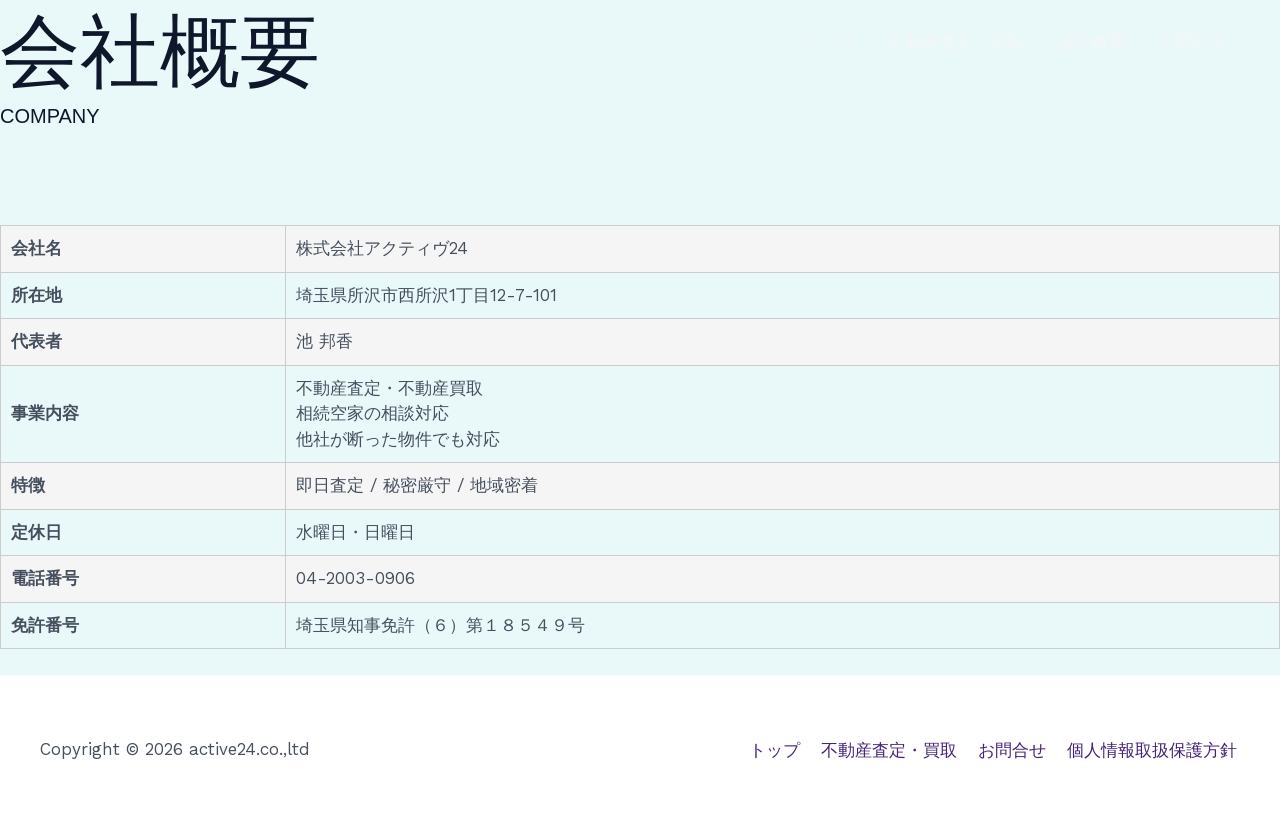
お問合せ (1194, 42)
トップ (828, 42)
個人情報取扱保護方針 (1155, 749)
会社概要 (1092, 42)
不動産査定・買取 (956, 42)
